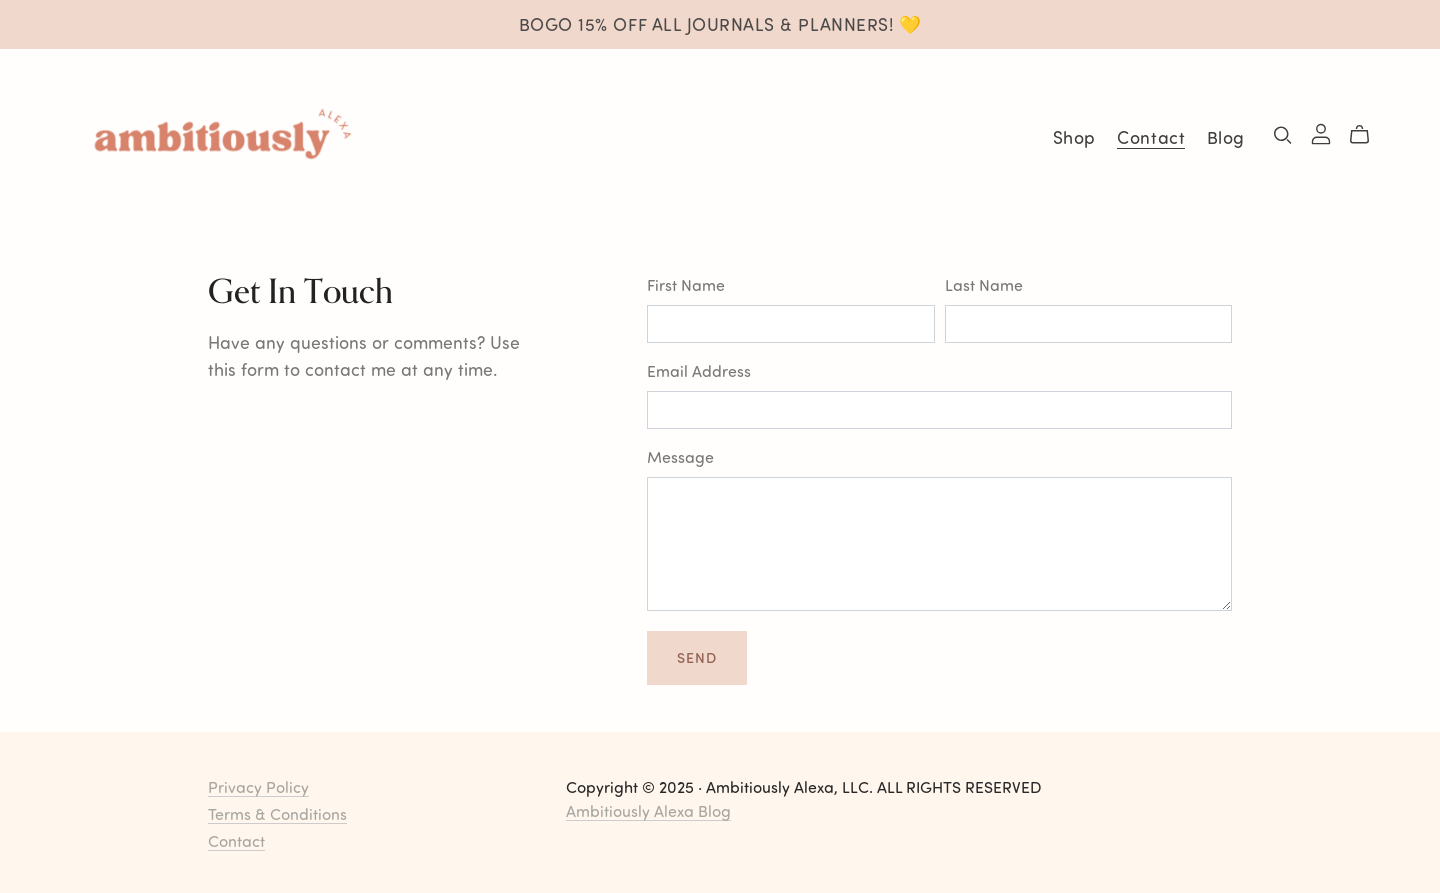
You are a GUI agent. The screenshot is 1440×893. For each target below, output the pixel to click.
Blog (1226, 137)
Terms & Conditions (277, 813)
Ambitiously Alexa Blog (648, 810)
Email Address (699, 370)
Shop (1074, 137)
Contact (1151, 137)
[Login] (1321, 131)
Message (680, 456)
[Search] (1283, 135)
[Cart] (1367, 135)
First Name (686, 284)
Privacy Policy (258, 786)
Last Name (984, 284)
